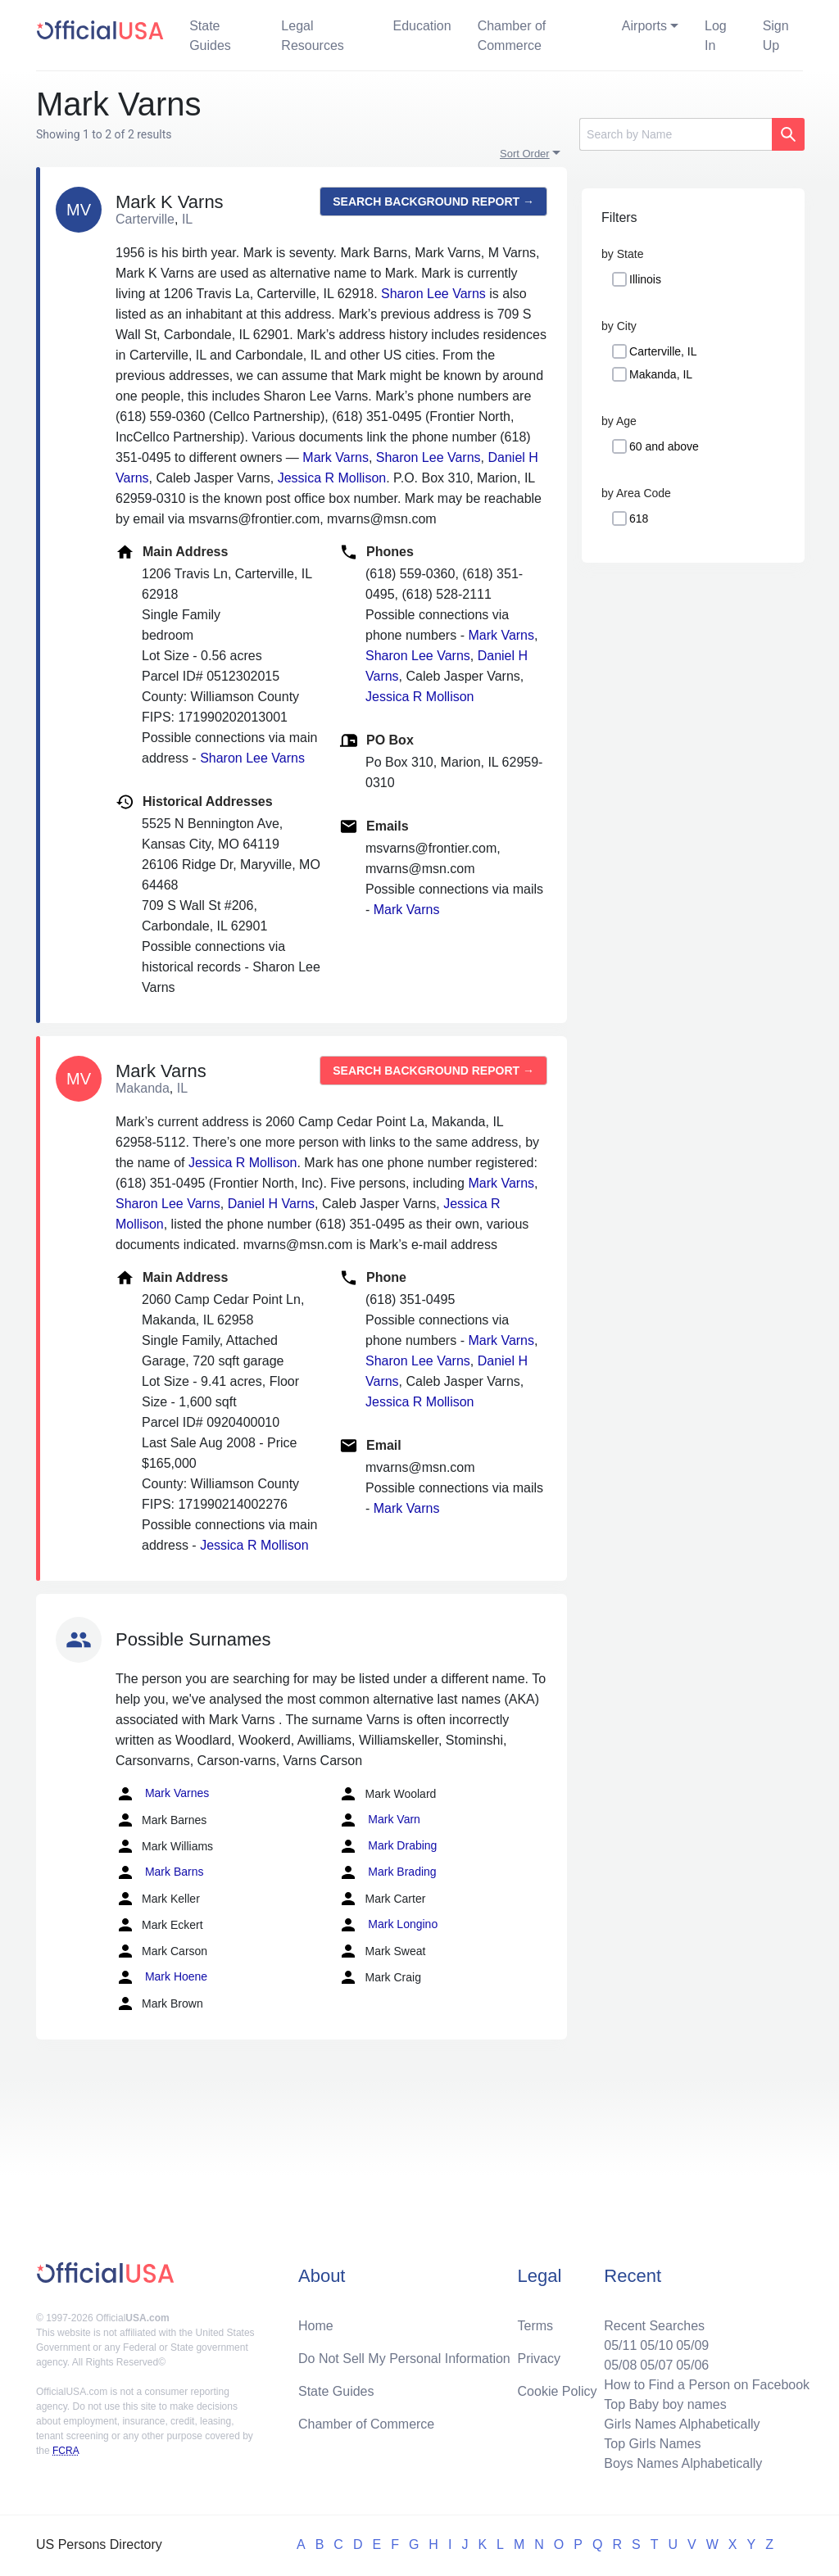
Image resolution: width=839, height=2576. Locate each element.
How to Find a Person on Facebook (707, 2385)
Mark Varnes (162, 1794)
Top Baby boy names (665, 2404)
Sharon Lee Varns (433, 294)
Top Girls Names (652, 2444)
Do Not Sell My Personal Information (404, 2358)
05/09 (692, 2345)
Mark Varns (335, 457)
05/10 (656, 2345)
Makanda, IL (660, 374)
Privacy (539, 2358)
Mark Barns (159, 1872)
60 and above (664, 446)
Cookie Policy (557, 2391)
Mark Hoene (161, 1977)
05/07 (656, 2365)
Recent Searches (654, 2326)
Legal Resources (312, 35)
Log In (716, 35)
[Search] (675, 134)
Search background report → (433, 201)
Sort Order (525, 153)
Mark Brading (387, 1872)
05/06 (692, 2365)
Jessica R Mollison (332, 478)
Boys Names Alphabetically (683, 2463)
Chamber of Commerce (512, 35)
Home (315, 2326)
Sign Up (776, 35)
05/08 (620, 2365)
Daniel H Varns (271, 1204)
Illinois (645, 279)
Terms (536, 2326)
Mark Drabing (387, 1846)
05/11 (620, 2345)
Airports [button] (644, 26)
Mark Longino (388, 1925)
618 (638, 518)
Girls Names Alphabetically (682, 2424)
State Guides (210, 35)
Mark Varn (379, 1820)
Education (421, 26)
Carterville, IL (662, 351)
